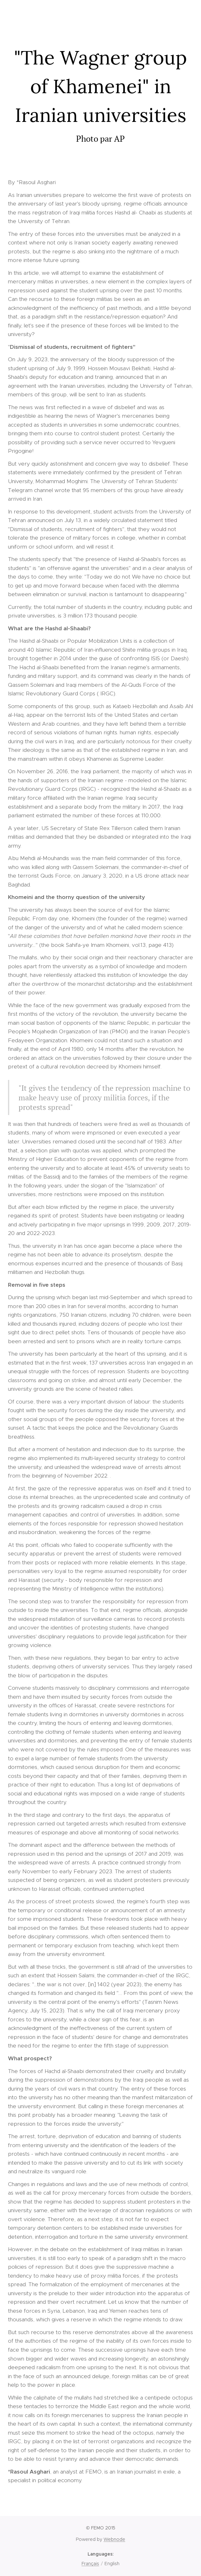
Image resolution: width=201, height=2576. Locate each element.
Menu (187, 16)
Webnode (114, 2539)
